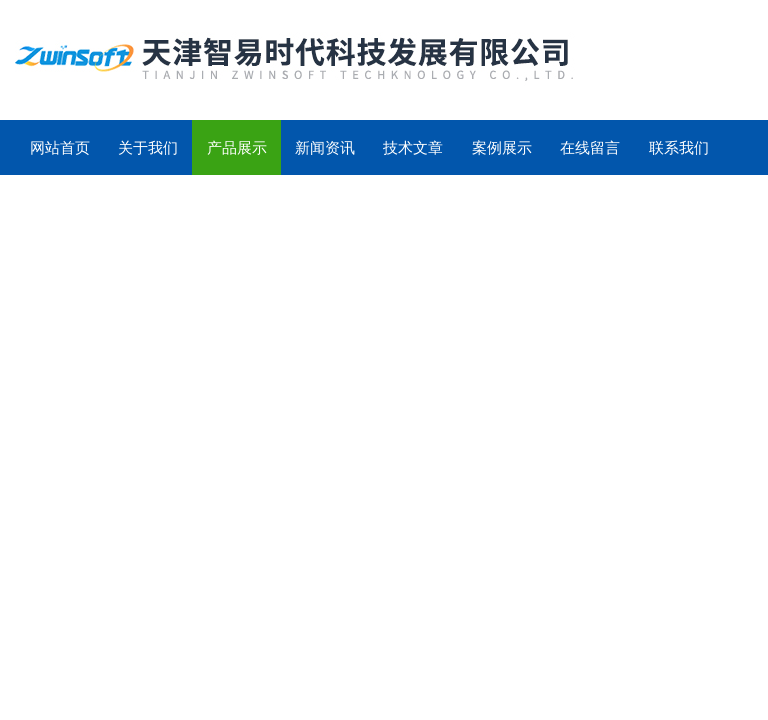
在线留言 (590, 147)
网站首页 (60, 147)
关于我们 (148, 147)
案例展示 (502, 147)
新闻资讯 (325, 147)
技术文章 (413, 147)
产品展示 (237, 147)
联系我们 (679, 147)
